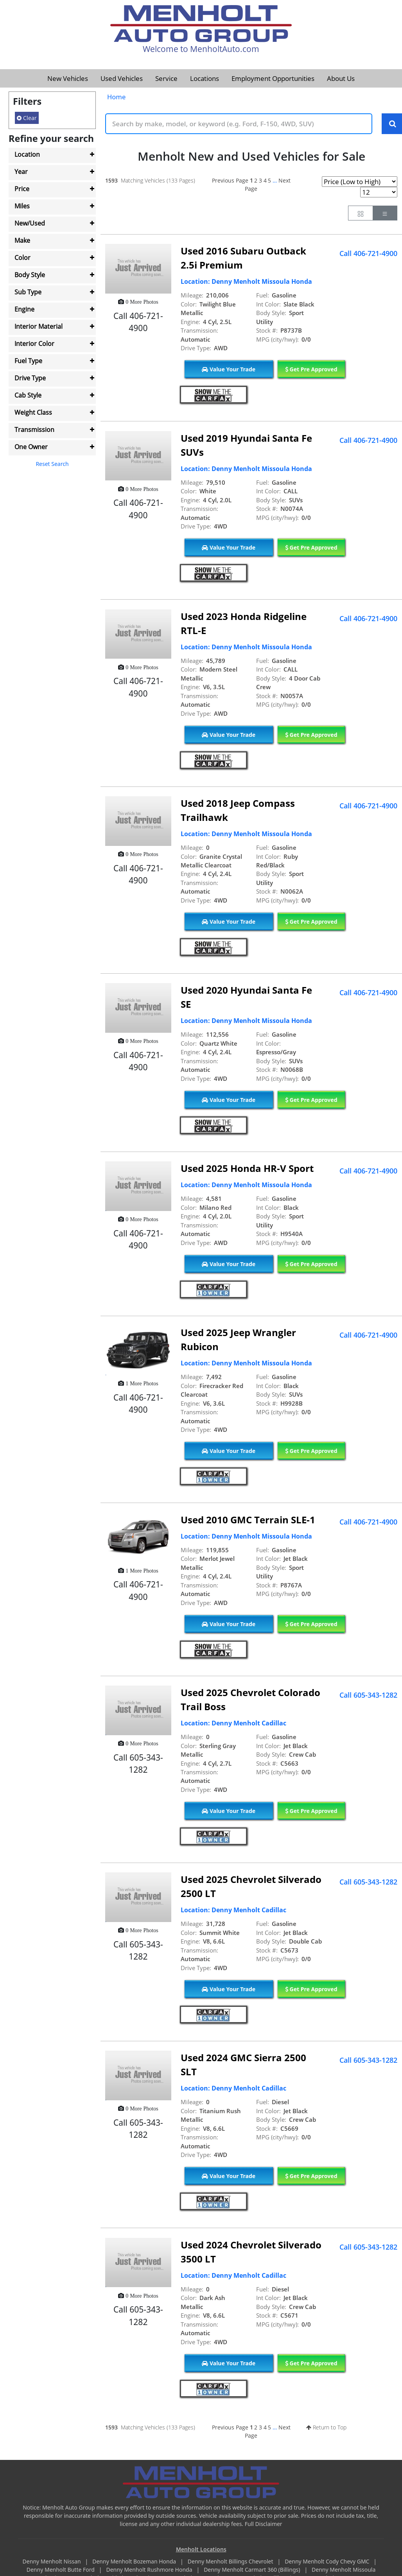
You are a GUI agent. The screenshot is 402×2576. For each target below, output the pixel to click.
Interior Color (34, 343)
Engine (24, 309)
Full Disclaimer (263, 2524)
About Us (341, 78)
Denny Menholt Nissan (53, 2561)
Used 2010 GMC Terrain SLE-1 (248, 1519)
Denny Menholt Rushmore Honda (150, 2570)
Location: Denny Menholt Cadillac (233, 1723)
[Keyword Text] (238, 123)
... (275, 181)
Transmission (34, 429)
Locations (204, 78)
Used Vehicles (121, 78)
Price (21, 189)
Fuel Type (28, 360)
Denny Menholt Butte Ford (61, 2570)
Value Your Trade (228, 369)
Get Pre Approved (311, 369)
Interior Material (38, 326)
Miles (22, 206)
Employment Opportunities (273, 78)
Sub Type (27, 292)
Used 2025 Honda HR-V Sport (247, 1168)
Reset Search (52, 464)
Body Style (29, 274)
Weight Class (33, 412)
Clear (27, 118)
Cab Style (27, 395)
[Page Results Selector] (378, 192)
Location (27, 154)
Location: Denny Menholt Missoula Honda (246, 282)
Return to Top (326, 2427)
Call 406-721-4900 (368, 253)
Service (166, 78)
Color (22, 257)
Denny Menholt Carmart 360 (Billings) (253, 2570)
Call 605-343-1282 (368, 1695)
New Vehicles (67, 78)
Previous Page (230, 181)
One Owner (31, 446)
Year (21, 171)
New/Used (29, 223)
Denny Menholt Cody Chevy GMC (328, 2561)
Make (22, 240)
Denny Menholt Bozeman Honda (135, 2561)
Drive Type (30, 378)
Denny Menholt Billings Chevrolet (231, 2561)
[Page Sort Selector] (359, 182)
